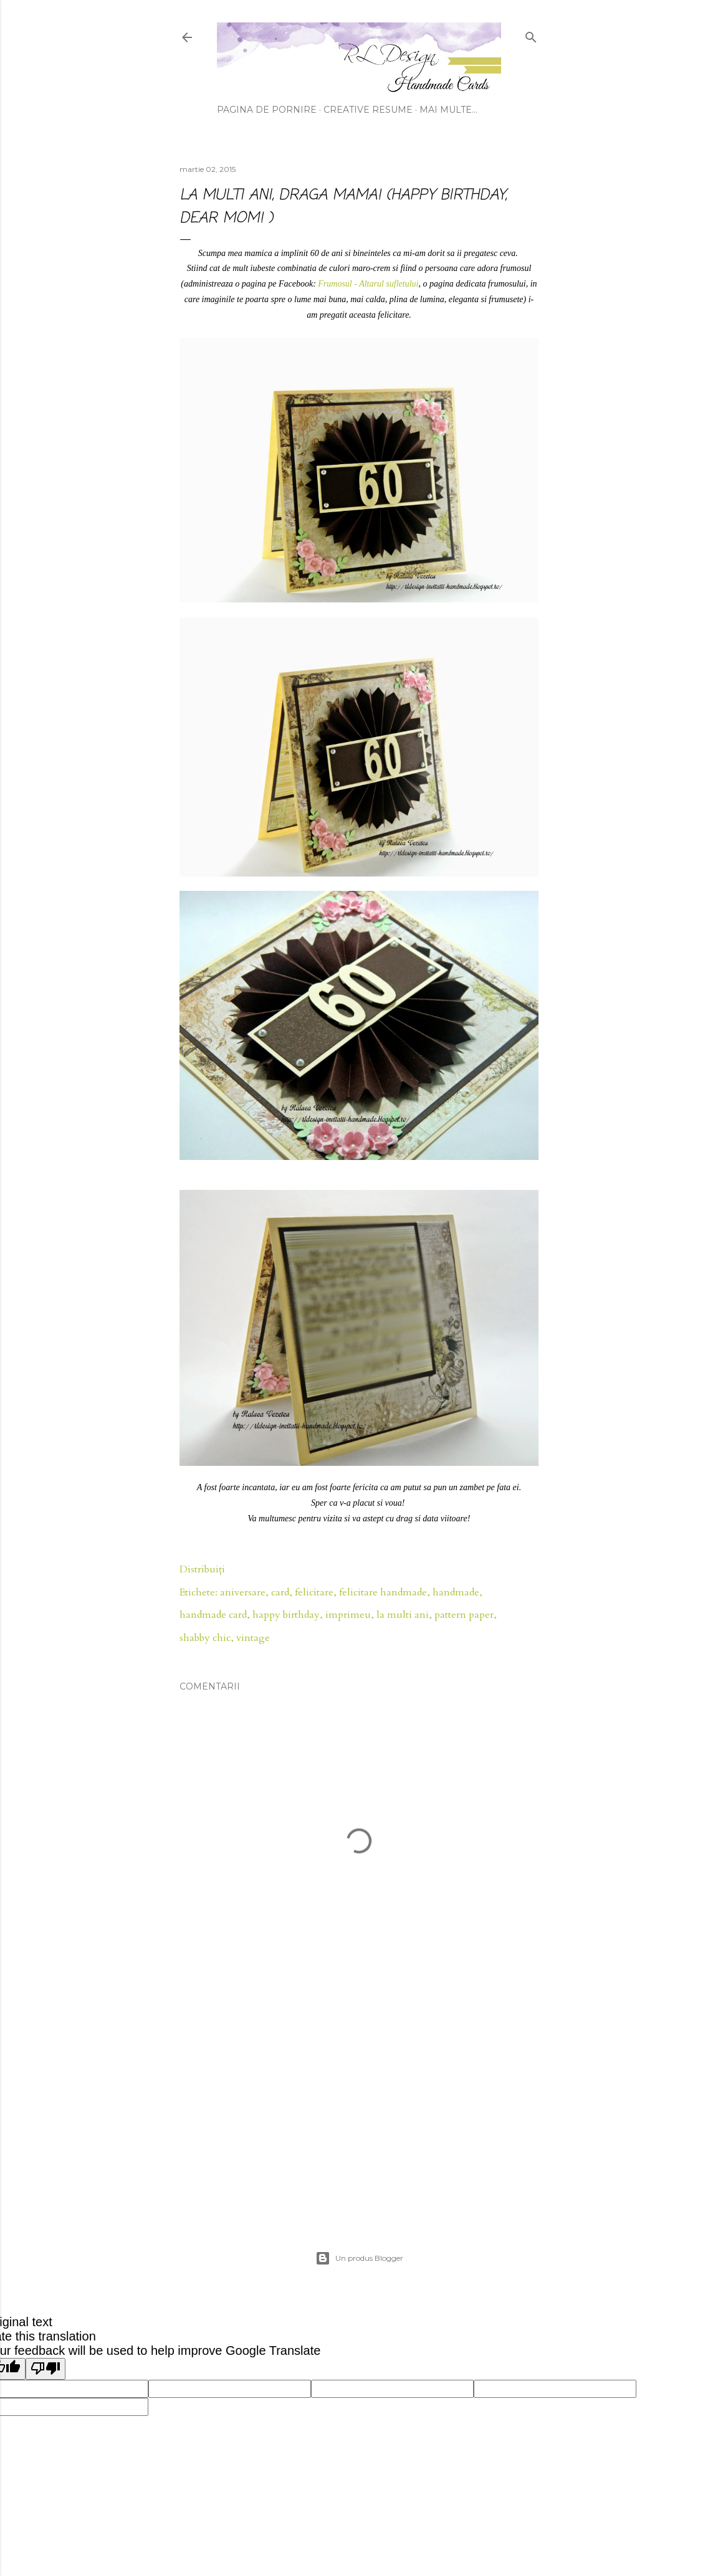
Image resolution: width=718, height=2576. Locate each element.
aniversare (243, 1592)
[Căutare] (531, 34)
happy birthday (286, 1615)
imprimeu (348, 1615)
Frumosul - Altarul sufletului (368, 283)
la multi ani (402, 1615)
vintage (253, 1638)
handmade (456, 1592)
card (280, 1592)
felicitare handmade (383, 1592)
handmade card (213, 1615)
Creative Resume (368, 109)
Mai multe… (448, 109)
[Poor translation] (45, 2369)
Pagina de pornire (267, 109)
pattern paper (464, 1615)
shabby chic (205, 1638)
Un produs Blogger (359, 2258)
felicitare (314, 1592)
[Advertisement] (359, 2101)
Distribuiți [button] (202, 1569)
